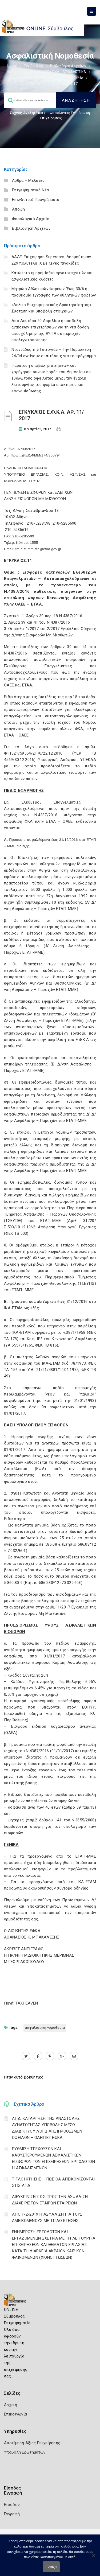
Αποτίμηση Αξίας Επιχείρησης (32, 2443)
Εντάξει (51, 2567)
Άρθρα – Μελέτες (28, 180)
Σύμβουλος (33, 66)
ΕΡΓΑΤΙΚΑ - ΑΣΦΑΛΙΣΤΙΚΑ (64, 72)
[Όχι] (93, 2558)
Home (12, 66)
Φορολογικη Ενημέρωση (70, 113)
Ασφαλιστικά (21, 78)
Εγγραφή (12, 2514)
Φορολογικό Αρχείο (30, 218)
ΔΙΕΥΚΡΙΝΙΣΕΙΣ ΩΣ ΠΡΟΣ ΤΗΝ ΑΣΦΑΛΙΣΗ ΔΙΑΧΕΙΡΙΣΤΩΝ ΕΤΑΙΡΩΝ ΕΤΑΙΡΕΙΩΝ (50, 2199)
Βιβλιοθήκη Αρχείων (68, 66)
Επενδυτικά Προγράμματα (35, 199)
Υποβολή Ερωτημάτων (24, 2452)
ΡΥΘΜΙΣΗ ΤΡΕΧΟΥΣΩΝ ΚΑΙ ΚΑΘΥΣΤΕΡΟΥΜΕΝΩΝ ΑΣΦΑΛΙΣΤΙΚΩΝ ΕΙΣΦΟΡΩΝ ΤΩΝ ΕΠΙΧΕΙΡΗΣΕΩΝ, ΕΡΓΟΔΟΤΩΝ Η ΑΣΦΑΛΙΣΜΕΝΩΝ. (53, 2158)
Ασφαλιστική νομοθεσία (61, 78)
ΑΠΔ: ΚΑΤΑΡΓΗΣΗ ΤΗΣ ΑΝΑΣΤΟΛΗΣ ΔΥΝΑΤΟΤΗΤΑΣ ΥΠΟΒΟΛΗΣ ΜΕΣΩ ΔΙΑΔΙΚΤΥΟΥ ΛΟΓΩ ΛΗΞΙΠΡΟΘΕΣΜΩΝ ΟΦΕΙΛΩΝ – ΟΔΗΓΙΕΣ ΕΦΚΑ (47, 2128)
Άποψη (18, 209)
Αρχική (10, 2404)
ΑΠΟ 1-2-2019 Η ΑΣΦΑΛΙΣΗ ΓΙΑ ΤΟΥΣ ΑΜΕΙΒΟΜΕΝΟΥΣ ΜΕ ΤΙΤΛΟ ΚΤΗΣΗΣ (47, 2217)
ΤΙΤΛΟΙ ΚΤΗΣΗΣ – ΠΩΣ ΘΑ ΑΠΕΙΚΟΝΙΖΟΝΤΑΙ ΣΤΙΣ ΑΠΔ (53, 2182)
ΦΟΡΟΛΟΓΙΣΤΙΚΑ (21, 72)
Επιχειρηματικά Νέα (30, 190)
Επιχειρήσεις (51, 118)
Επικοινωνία (15, 2414)
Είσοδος (12, 2504)
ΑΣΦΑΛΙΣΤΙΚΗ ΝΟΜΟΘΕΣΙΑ (45, 2028)
